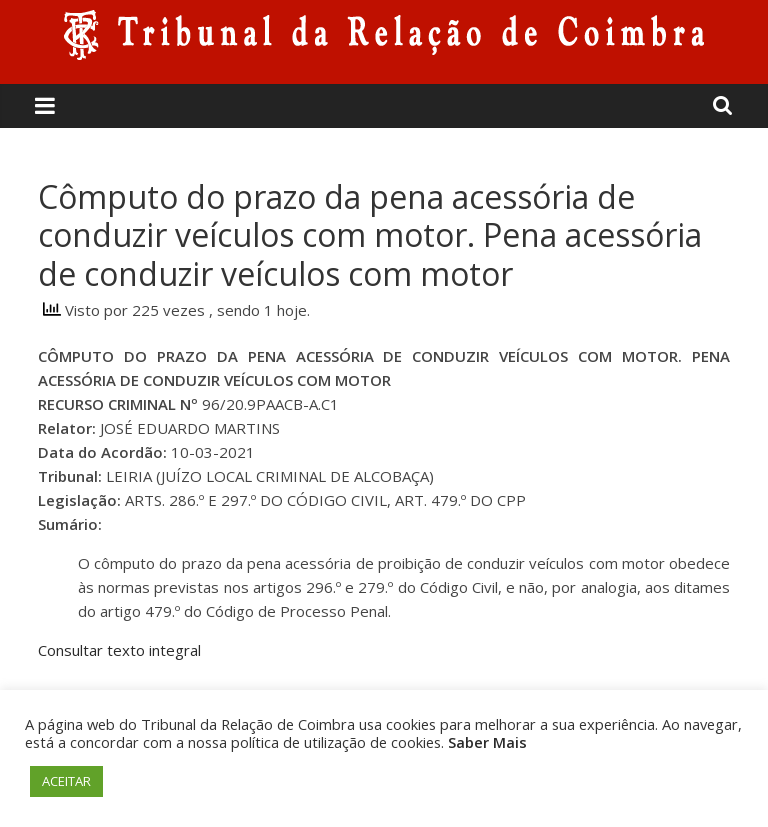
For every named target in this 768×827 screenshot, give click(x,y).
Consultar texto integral (119, 650)
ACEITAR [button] (66, 781)
